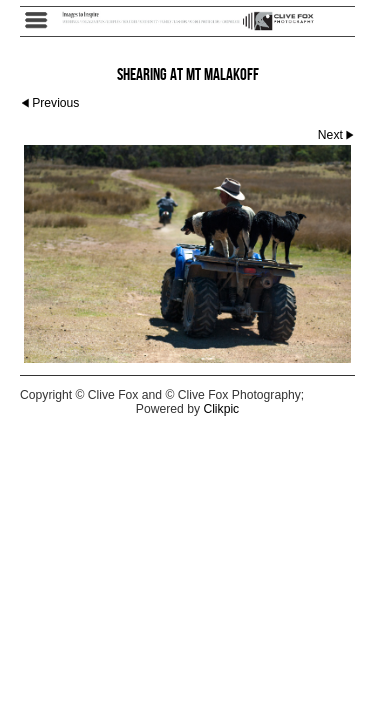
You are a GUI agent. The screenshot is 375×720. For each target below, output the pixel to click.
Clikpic (221, 409)
